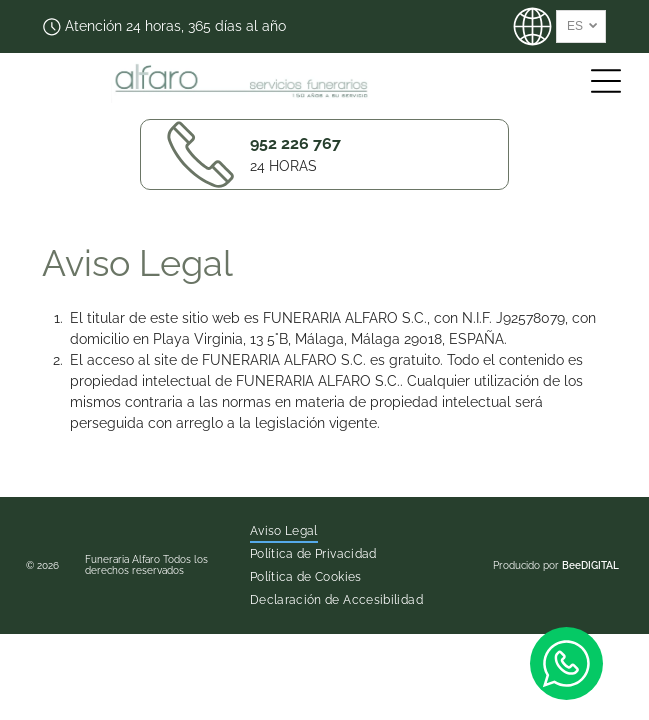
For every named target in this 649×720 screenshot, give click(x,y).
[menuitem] (284, 531)
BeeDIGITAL (590, 565)
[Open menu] (606, 81)
